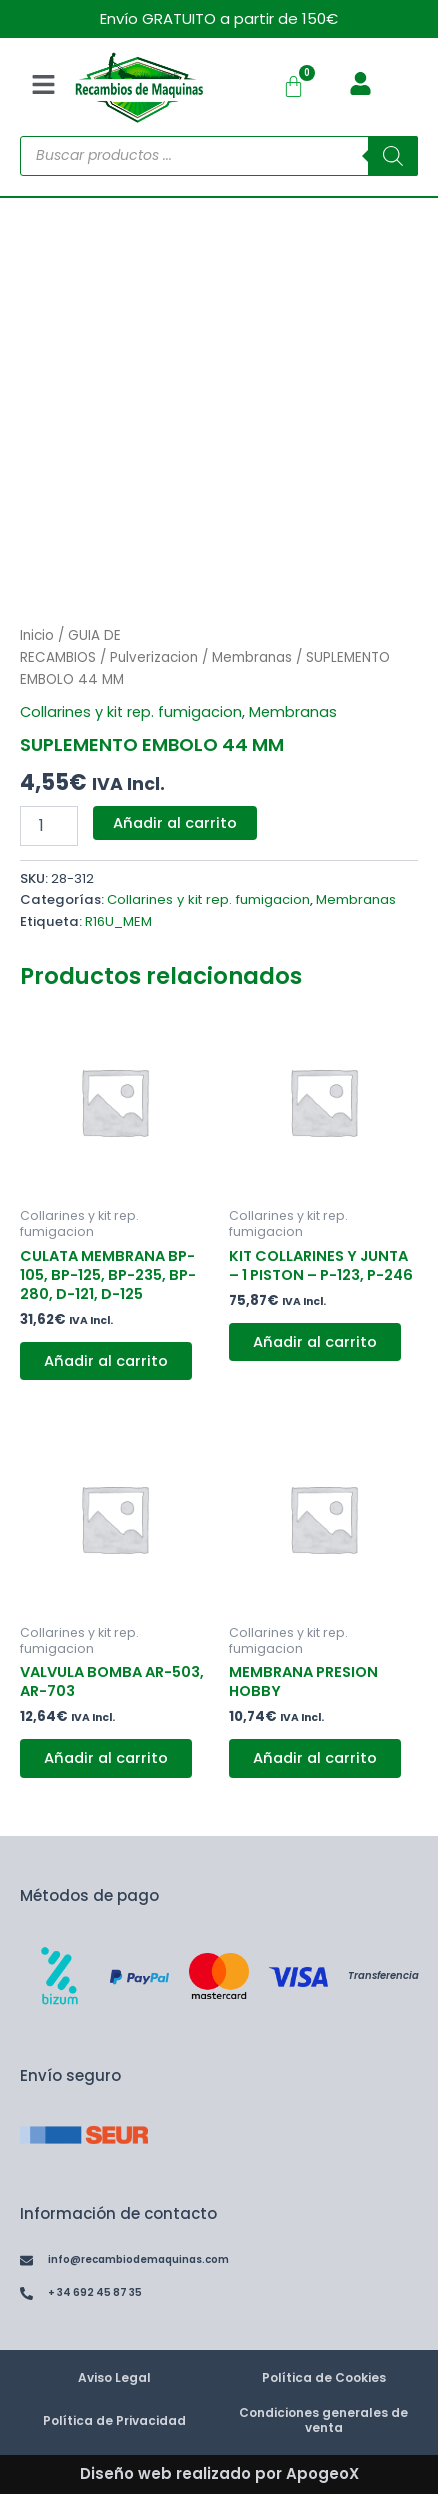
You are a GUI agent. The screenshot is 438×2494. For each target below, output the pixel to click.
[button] (43, 87)
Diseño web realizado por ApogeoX (219, 2473)
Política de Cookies (324, 2377)
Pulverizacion (154, 657)
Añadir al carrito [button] (106, 1361)
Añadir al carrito (175, 823)
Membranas (252, 657)
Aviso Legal (114, 2377)
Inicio (37, 635)
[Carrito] (293, 86)
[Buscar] (393, 156)
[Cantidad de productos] (49, 826)
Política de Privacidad (114, 2420)
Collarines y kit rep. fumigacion (131, 712)
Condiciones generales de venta (323, 2420)
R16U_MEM (118, 921)
